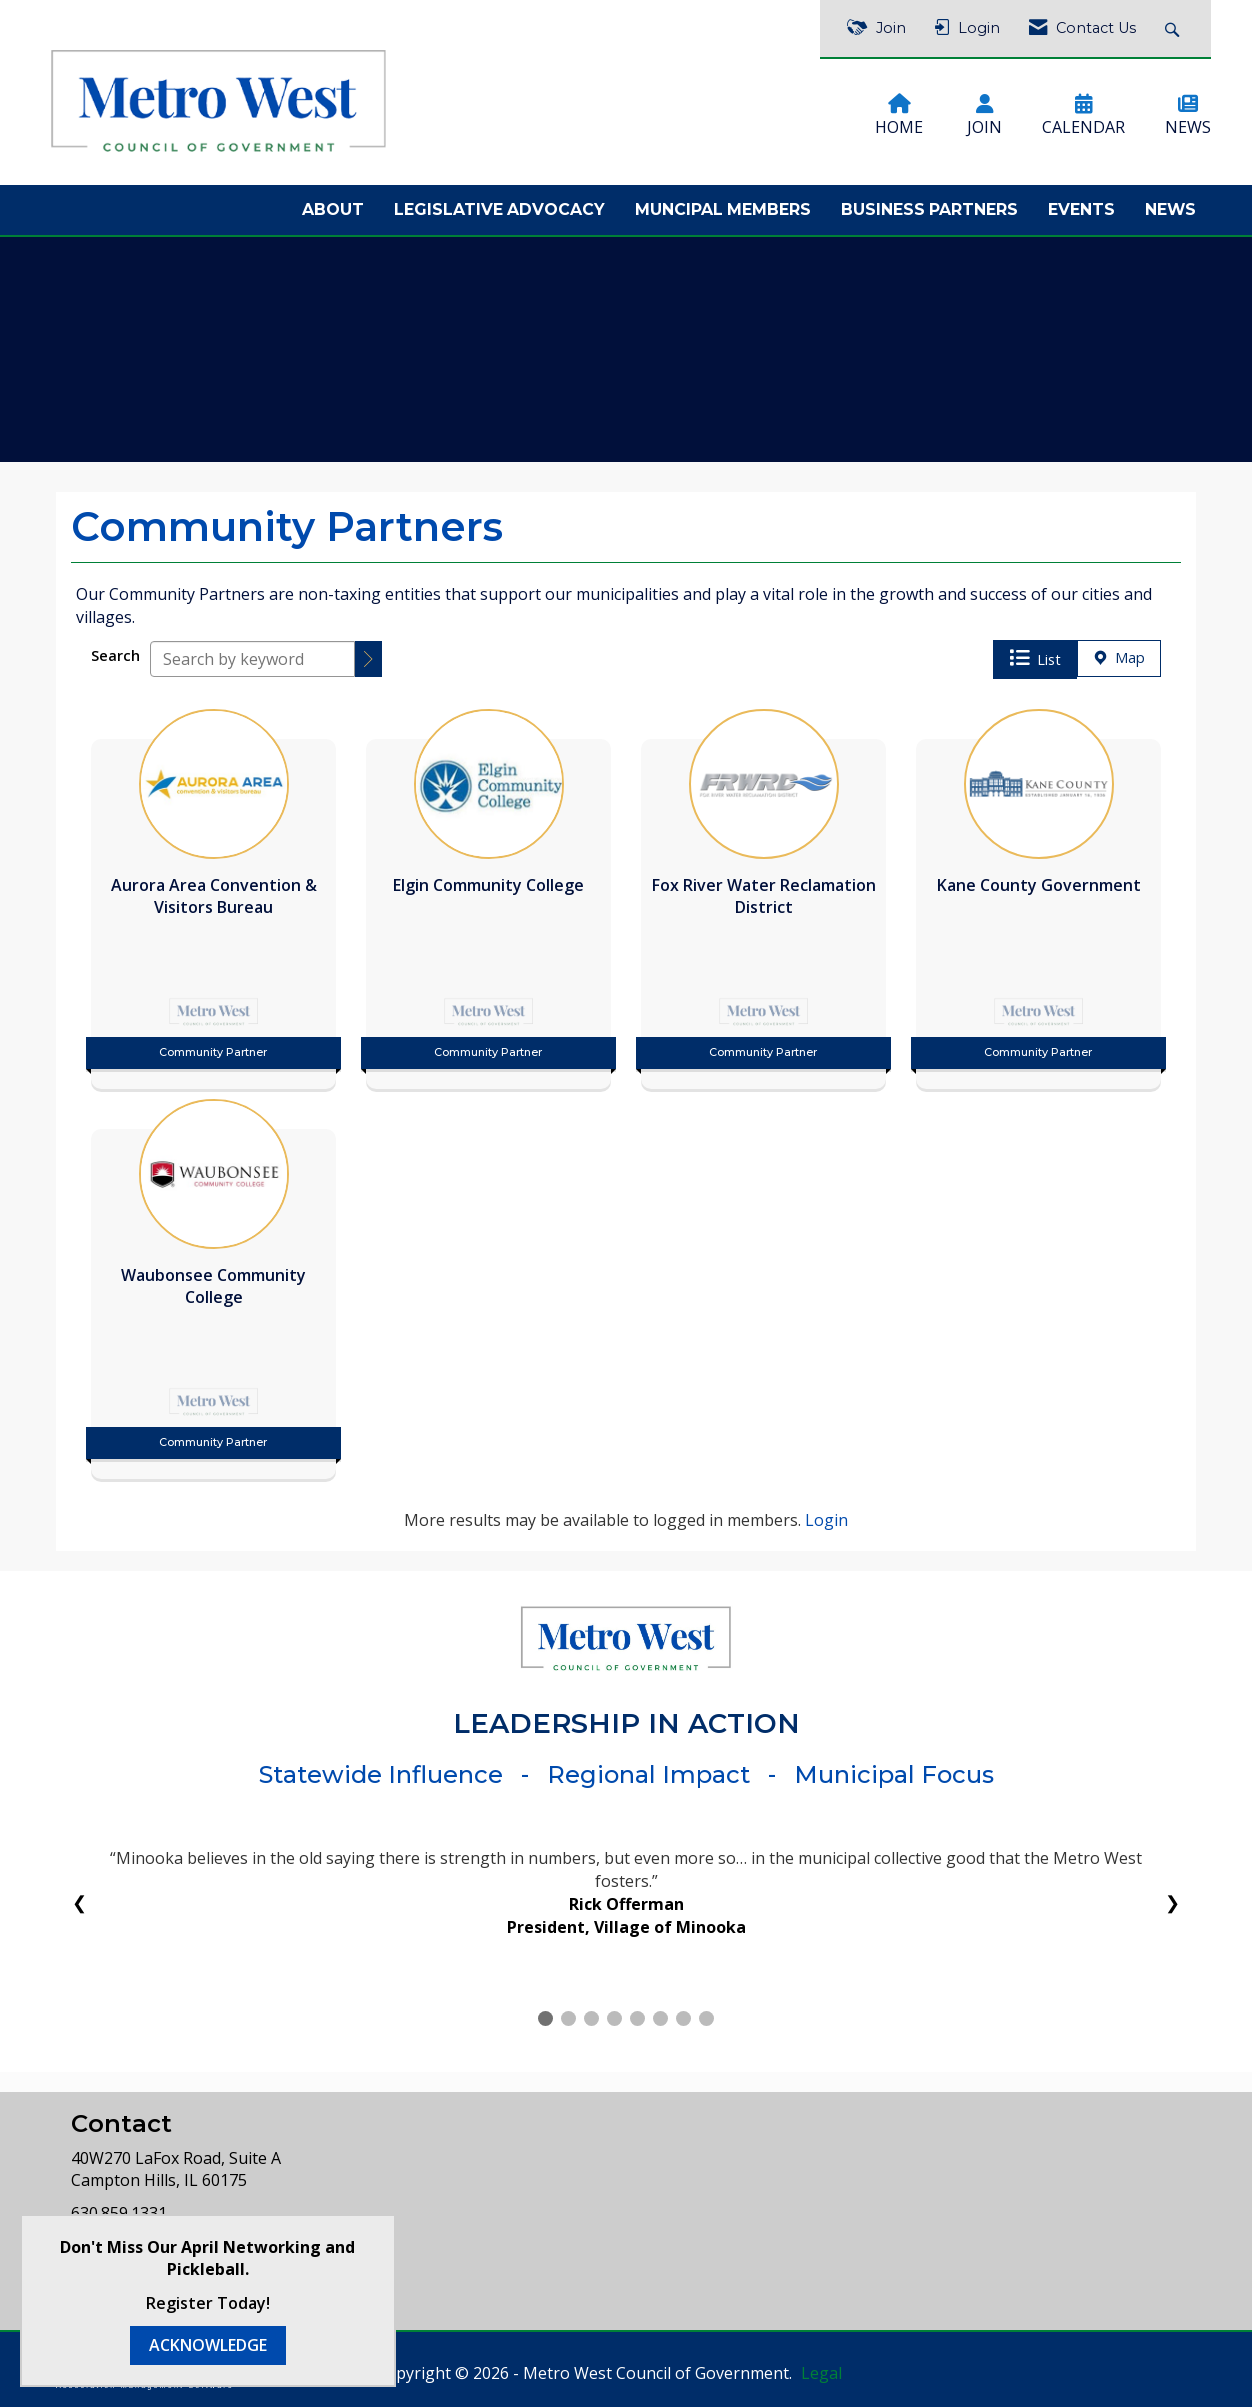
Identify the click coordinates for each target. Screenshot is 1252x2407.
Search (115, 655)
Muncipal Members (723, 209)
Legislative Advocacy (499, 209)
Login (826, 1520)
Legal (821, 2373)
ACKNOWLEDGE (208, 2345)
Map (1119, 657)
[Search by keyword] (252, 659)
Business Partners (929, 209)
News (1170, 209)
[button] (368, 659)
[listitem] (213, 894)
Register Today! (208, 2303)
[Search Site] (1174, 28)
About (333, 209)
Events (1081, 209)
